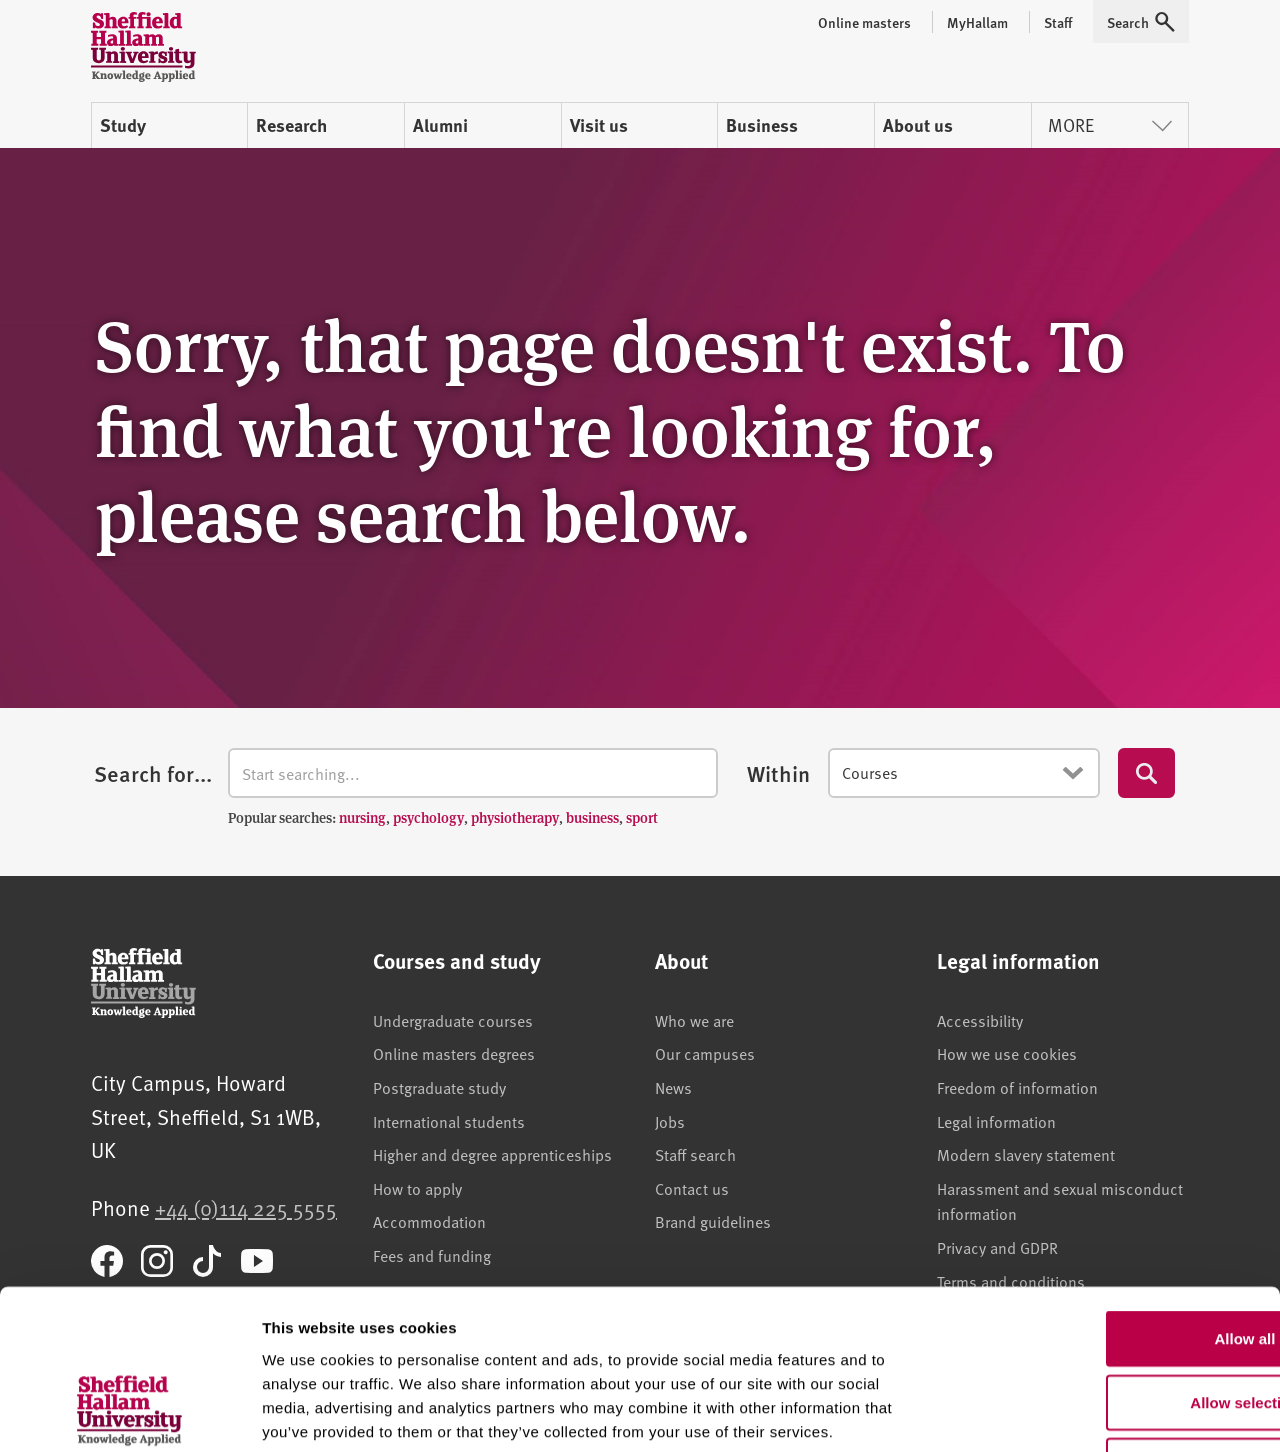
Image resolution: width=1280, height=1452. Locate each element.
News (673, 1087)
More (1110, 124)
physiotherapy (515, 817)
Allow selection (1112, 1258)
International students (449, 1121)
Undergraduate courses (453, 1020)
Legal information (996, 1121)
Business (762, 125)
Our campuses (705, 1053)
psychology (428, 817)
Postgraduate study (439, 1087)
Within (778, 773)
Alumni (440, 125)
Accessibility (980, 1020)
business (592, 817)
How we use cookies (1007, 1053)
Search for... (153, 773)
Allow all (1113, 1194)
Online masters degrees (454, 1053)
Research (291, 125)
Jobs (670, 1121)
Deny (1113, 1321)
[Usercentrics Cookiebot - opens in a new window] (129, 1413)
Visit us (599, 125)
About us (918, 125)
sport (642, 817)
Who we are (694, 1020)
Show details (1049, 1412)
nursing (362, 817)
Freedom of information (1017, 1087)
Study (123, 125)
